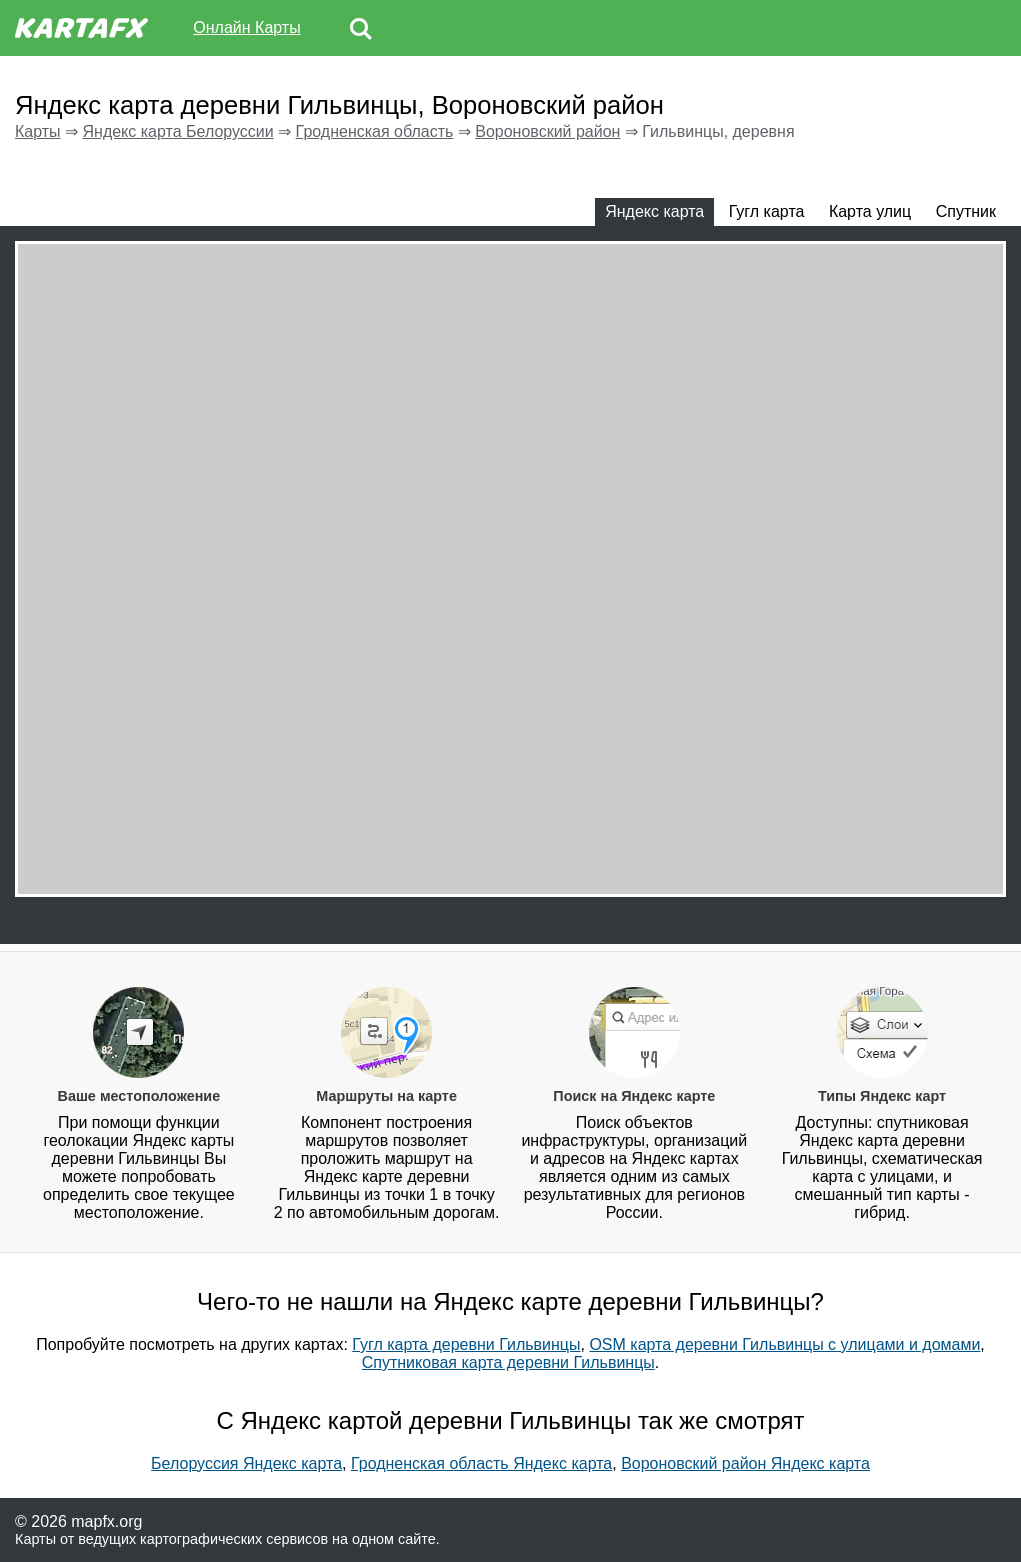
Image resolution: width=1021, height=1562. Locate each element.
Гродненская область (375, 131)
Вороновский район (547, 131)
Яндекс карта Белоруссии (177, 131)
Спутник (966, 211)
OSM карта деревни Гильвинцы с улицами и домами (784, 1344)
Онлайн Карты (246, 27)
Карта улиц (870, 211)
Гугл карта (767, 211)
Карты (38, 131)
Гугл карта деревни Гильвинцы (466, 1344)
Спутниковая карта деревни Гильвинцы (508, 1362)
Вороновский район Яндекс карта (745, 1463)
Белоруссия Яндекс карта (246, 1463)
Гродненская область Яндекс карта (481, 1463)
